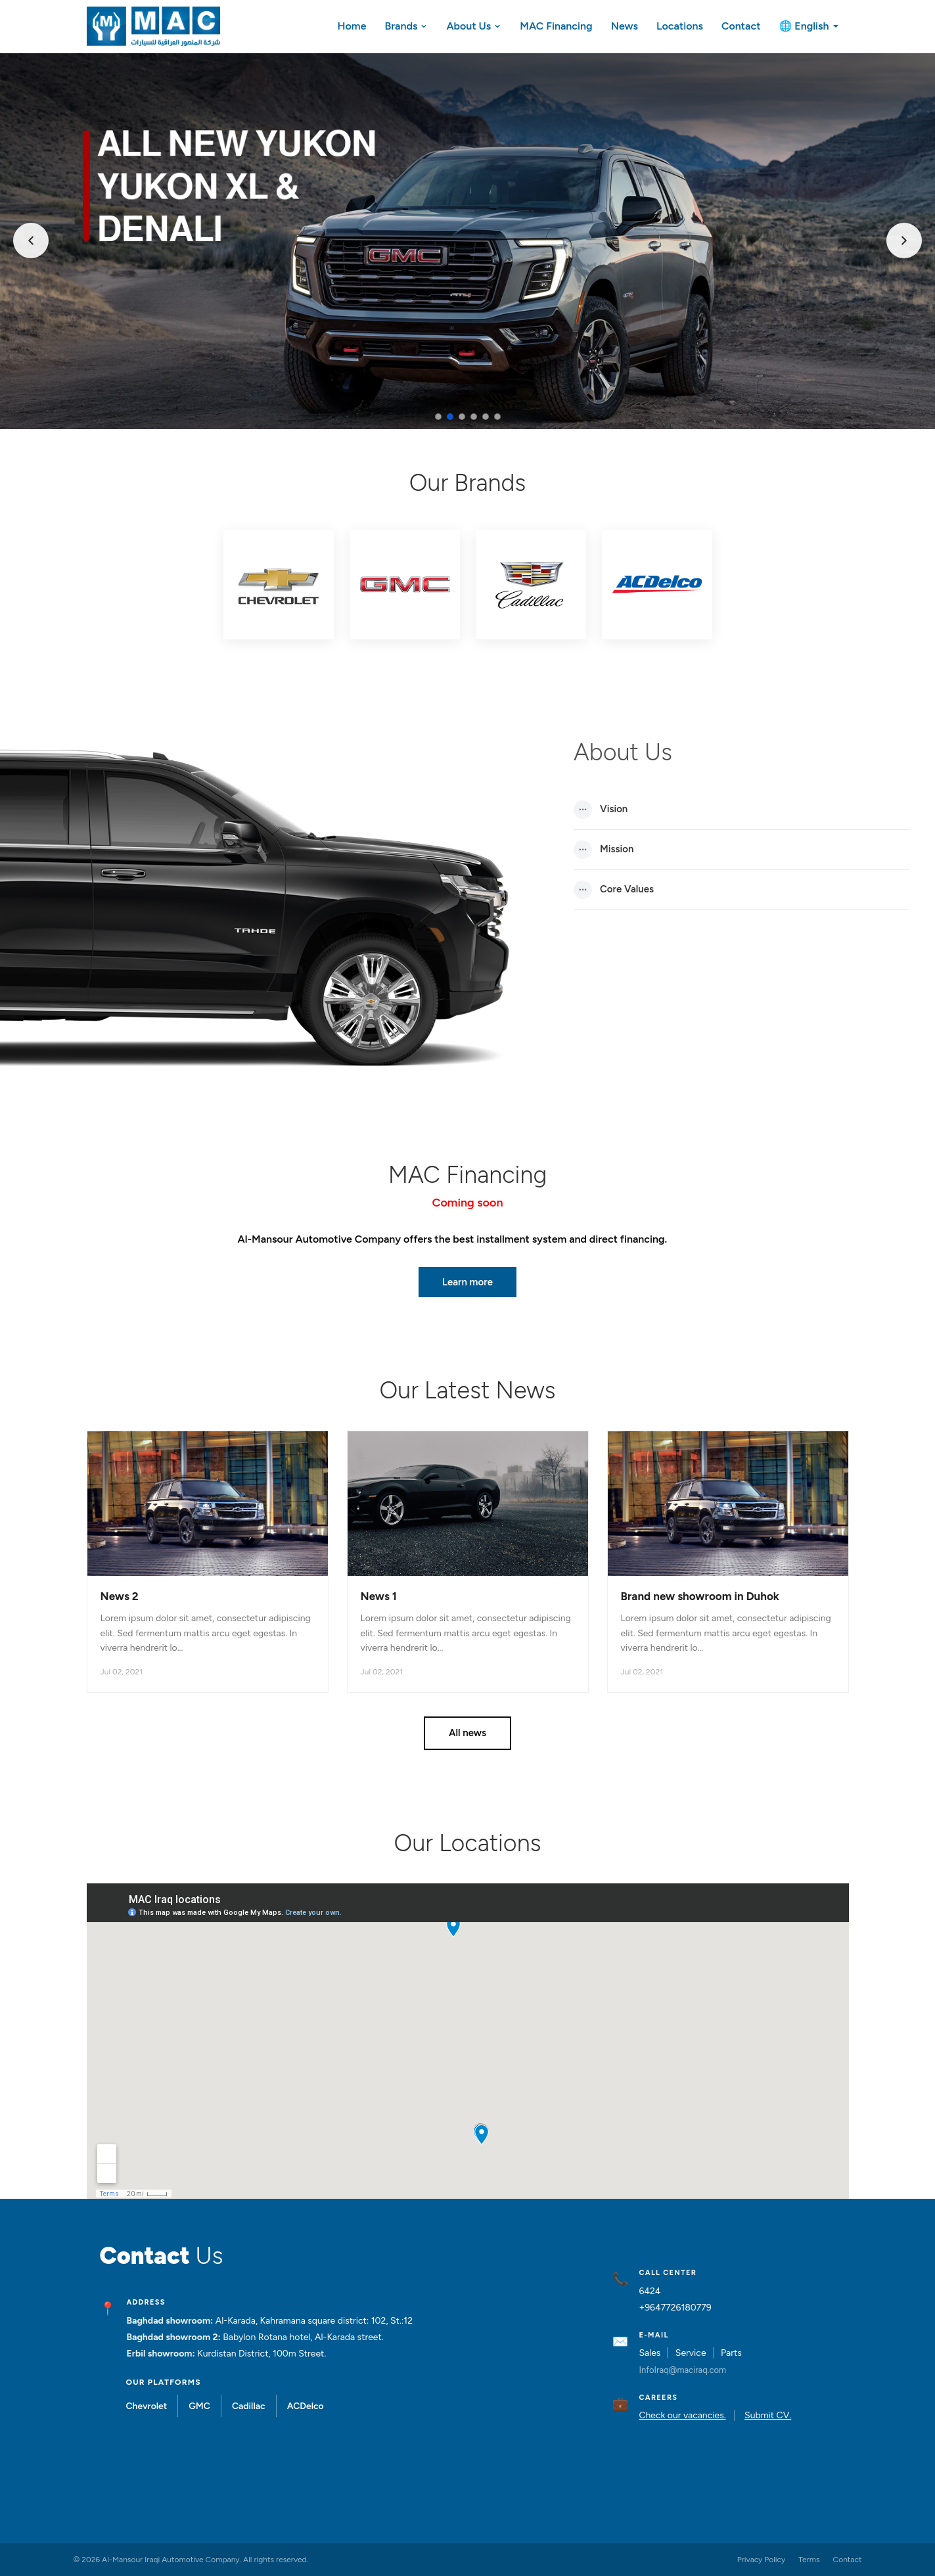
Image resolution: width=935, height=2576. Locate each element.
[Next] (904, 240)
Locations (679, 26)
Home (352, 26)
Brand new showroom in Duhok (700, 1596)
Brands (406, 26)
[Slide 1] (438, 416)
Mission (603, 849)
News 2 (120, 1596)
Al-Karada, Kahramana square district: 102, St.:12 (314, 2320)
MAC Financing (556, 26)
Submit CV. (767, 2415)
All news (467, 1733)
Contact (740, 26)
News (624, 26)
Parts (731, 2352)
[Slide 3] (462, 416)
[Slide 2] (450, 416)
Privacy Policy (761, 2559)
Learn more (467, 1282)
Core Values (614, 890)
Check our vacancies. (682, 2415)
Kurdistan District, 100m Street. (261, 2353)
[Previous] (31, 240)
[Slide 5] (485, 416)
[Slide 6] (497, 416)
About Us (473, 26)
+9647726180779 (675, 2307)
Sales (649, 2352)
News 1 (379, 1596)
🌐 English (809, 26)
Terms (808, 2559)
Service (690, 2352)
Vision (600, 809)
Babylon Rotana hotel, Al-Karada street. (303, 2337)
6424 (649, 2291)
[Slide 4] (473, 416)
